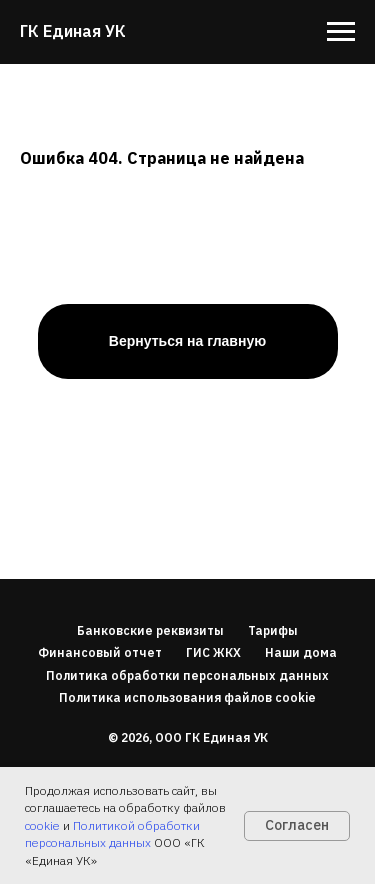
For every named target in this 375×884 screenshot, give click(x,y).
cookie (42, 825)
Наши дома (301, 652)
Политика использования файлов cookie (187, 697)
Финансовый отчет (100, 652)
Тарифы (273, 630)
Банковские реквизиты (150, 630)
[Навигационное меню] (341, 32)
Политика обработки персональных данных (187, 675)
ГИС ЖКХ (213, 652)
